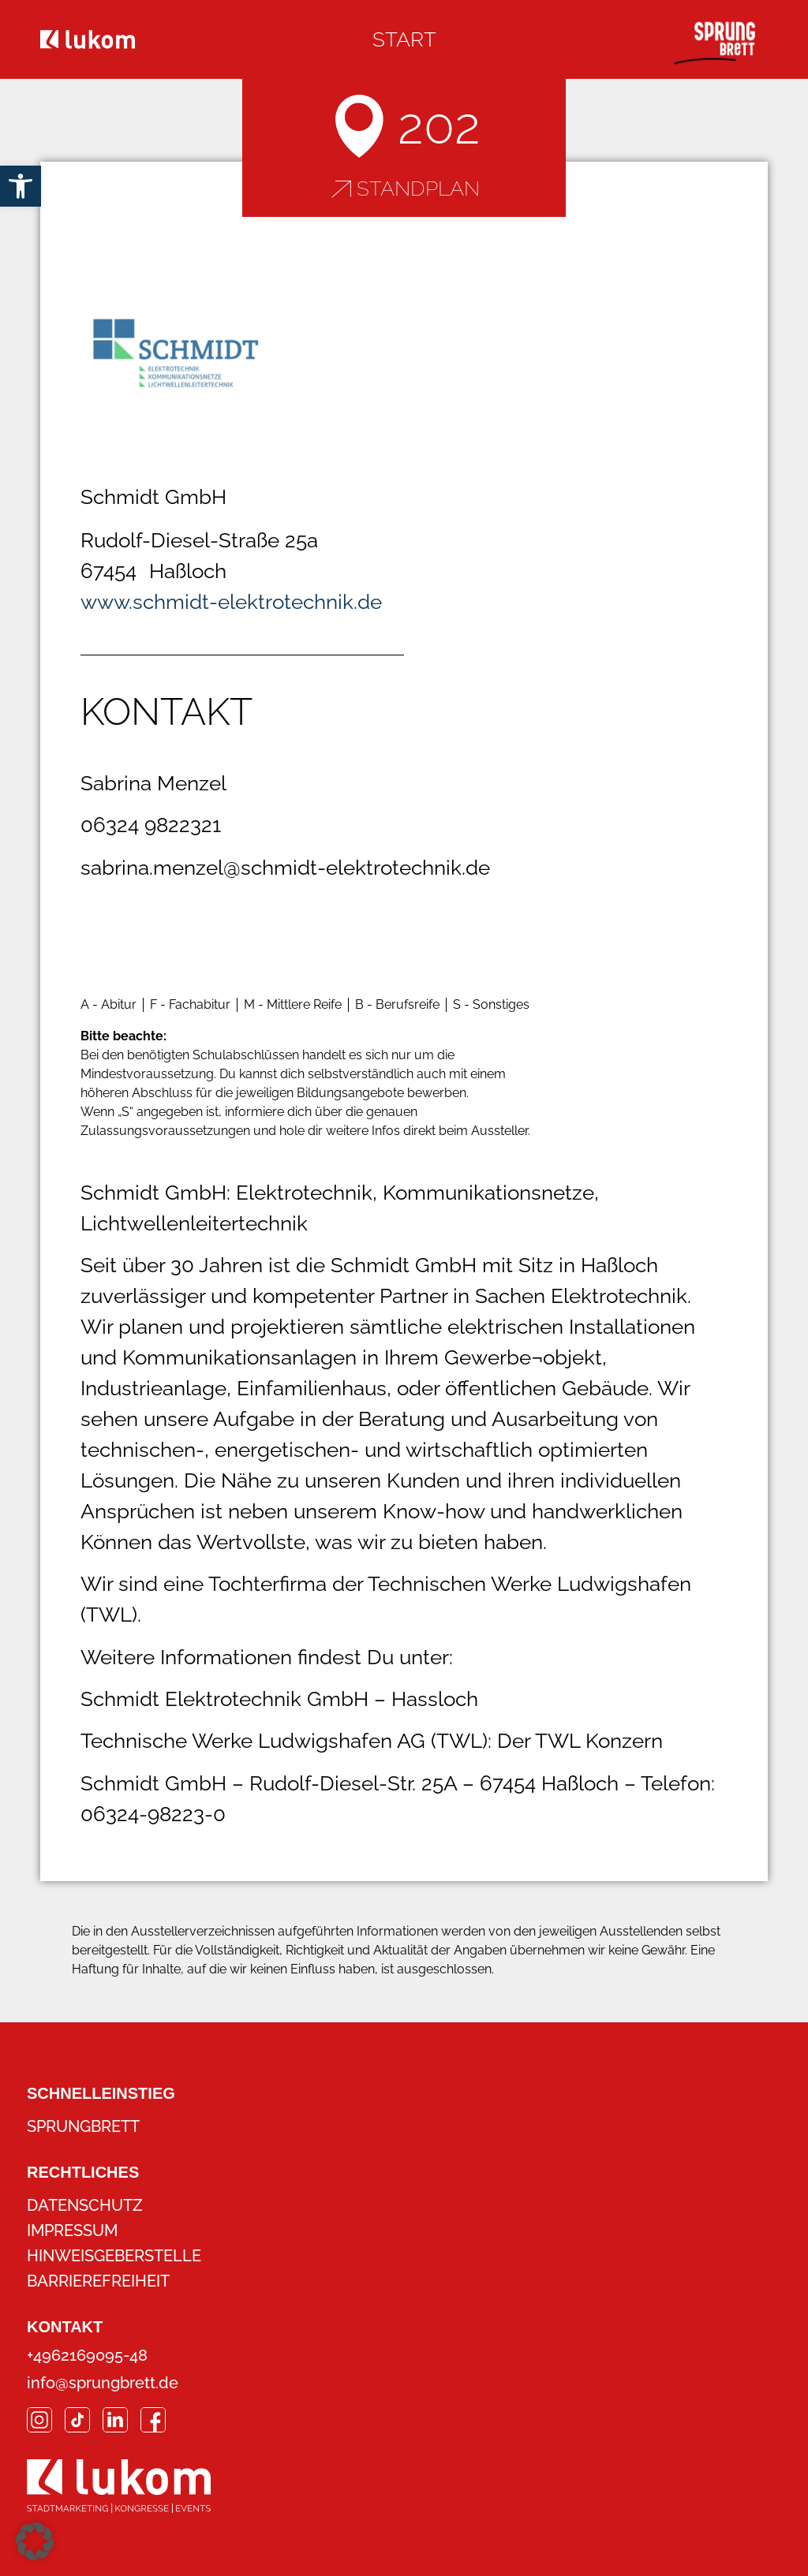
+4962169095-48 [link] (87, 2355)
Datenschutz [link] (85, 2205)
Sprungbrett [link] (83, 2126)
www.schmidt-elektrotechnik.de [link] (231, 602)
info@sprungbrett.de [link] (102, 2382)
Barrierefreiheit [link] (98, 2281)
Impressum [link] (72, 2230)
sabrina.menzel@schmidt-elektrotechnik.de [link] (285, 867)
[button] (34, 2541)
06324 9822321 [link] (150, 825)
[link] (20, 186)
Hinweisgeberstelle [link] (114, 2255)
